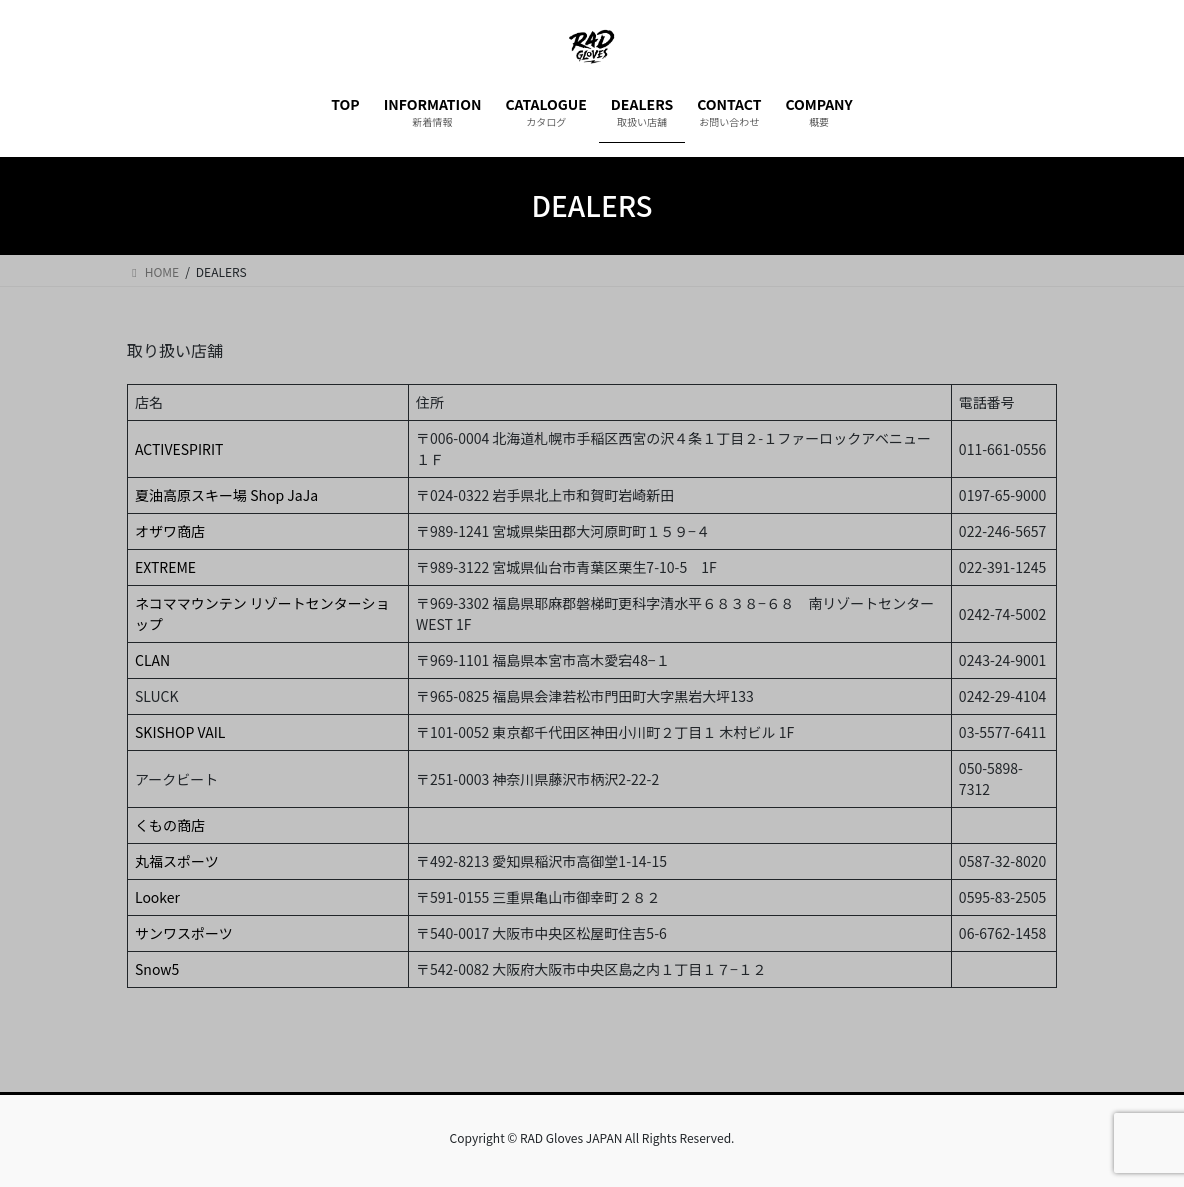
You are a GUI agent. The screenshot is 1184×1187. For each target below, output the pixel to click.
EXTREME (165, 567)
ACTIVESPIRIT (179, 449)
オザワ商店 (170, 531)
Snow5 (157, 969)
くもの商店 (170, 825)
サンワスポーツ (184, 933)
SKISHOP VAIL (180, 732)
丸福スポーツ (177, 861)
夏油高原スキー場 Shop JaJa (226, 495)
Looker (157, 897)
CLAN (152, 660)
